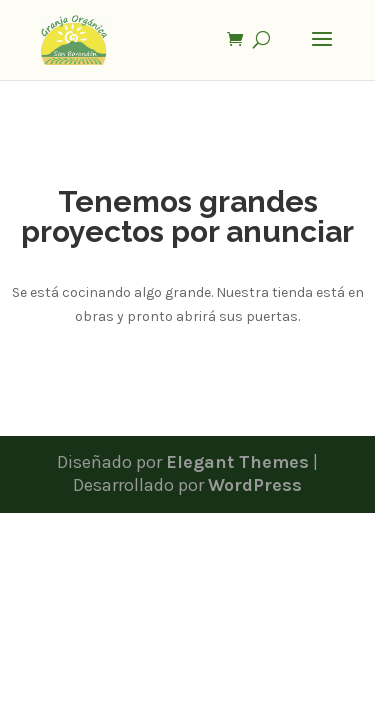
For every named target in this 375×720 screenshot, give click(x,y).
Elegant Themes (237, 462)
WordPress (255, 485)
